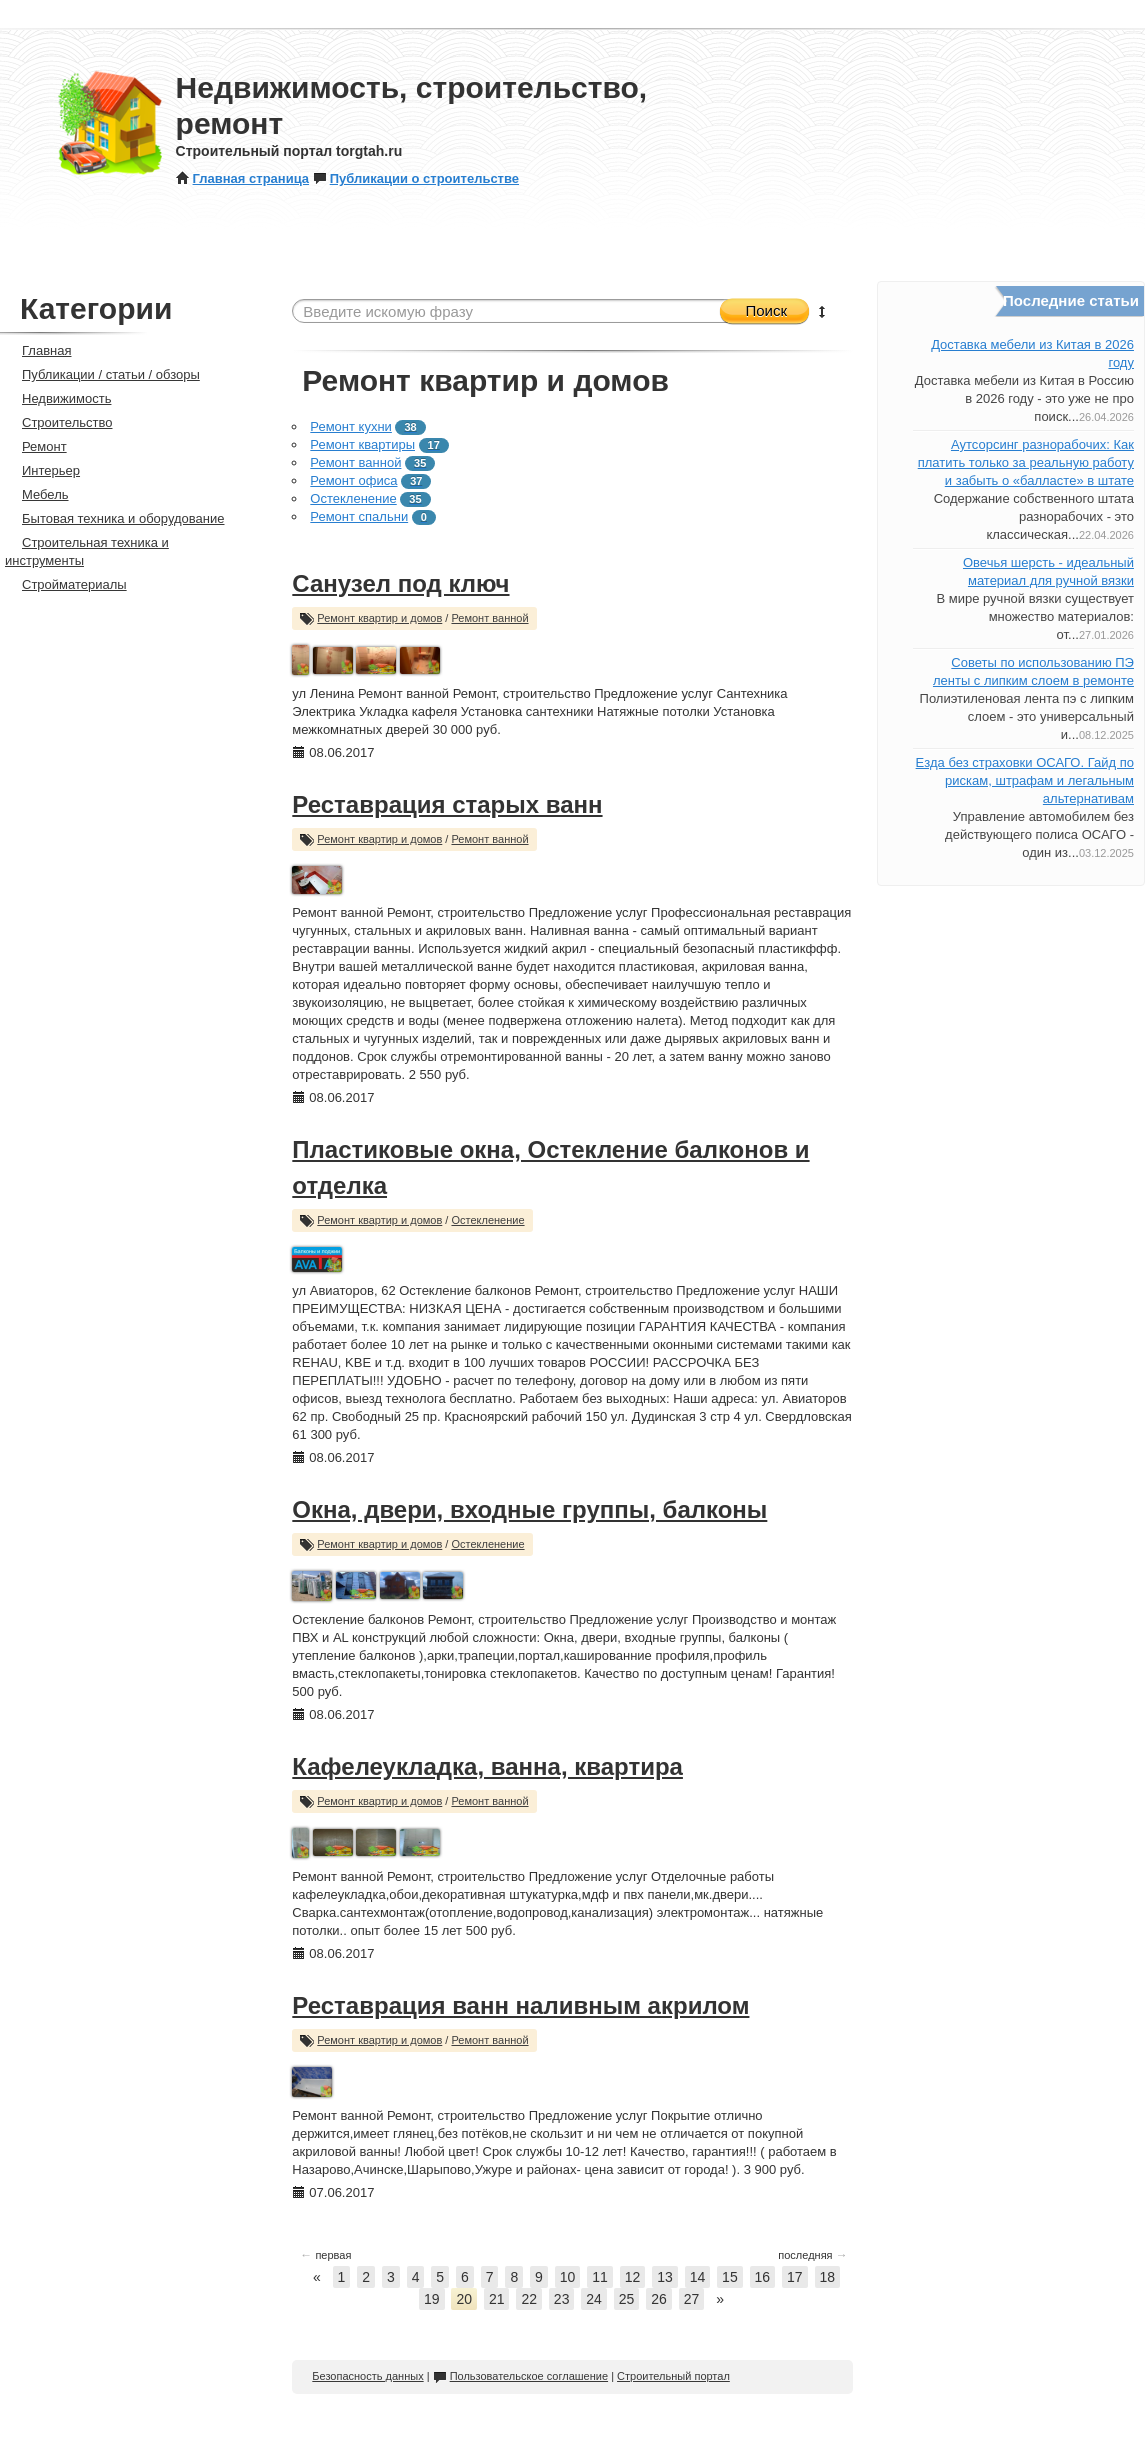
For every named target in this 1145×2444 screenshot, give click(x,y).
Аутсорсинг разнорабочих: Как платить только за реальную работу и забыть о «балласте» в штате (1026, 462)
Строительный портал (673, 2376)
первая (325, 2255)
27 (692, 2299)
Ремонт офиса (353, 480)
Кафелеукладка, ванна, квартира (487, 1766)
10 (568, 2277)
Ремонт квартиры (362, 444)
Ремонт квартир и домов (379, 618)
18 (828, 2277)
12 (633, 2277)
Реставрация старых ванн (447, 804)
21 (497, 2299)
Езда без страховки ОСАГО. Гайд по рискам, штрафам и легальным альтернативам (1025, 780)
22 (529, 2299)
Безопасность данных (367, 2376)
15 (730, 2277)
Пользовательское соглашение (520, 2376)
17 (795, 2277)
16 (763, 2277)
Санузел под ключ (400, 583)
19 (432, 2299)
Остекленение (353, 498)
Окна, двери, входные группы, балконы (529, 1509)
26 (659, 2299)
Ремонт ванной (355, 462)
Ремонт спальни (359, 516)
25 (627, 2299)
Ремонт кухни (351, 426)
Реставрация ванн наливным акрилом (520, 2005)
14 (698, 2277)
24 (594, 2299)
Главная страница (242, 178)
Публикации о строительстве (416, 178)
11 (600, 2277)
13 (665, 2277)
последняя (812, 2255)
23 (562, 2299)
